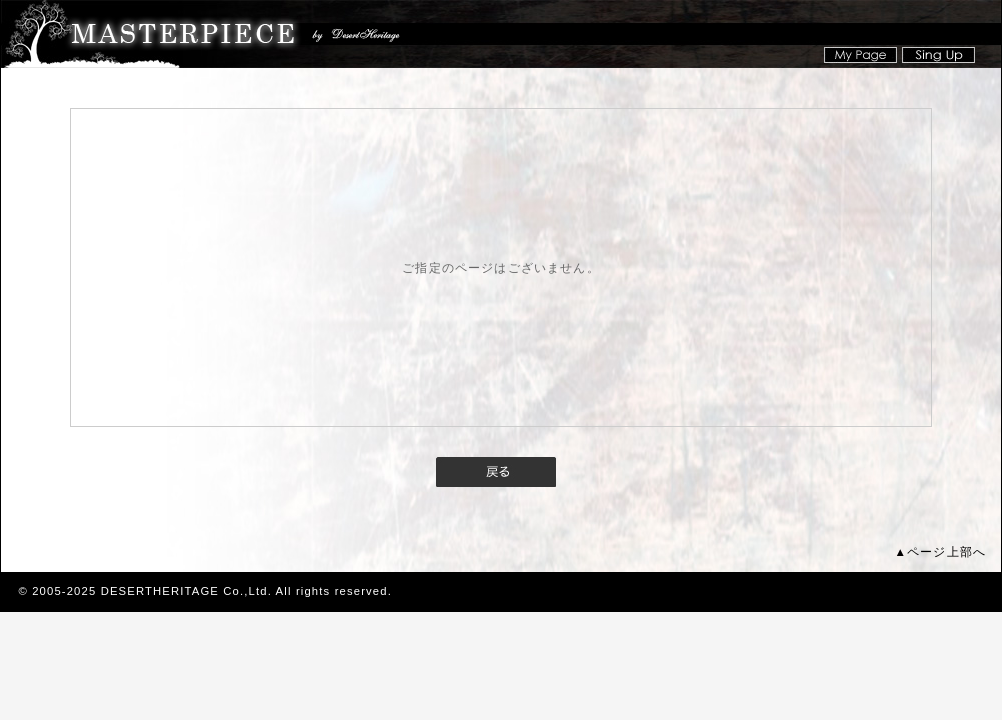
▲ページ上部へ (940, 551)
